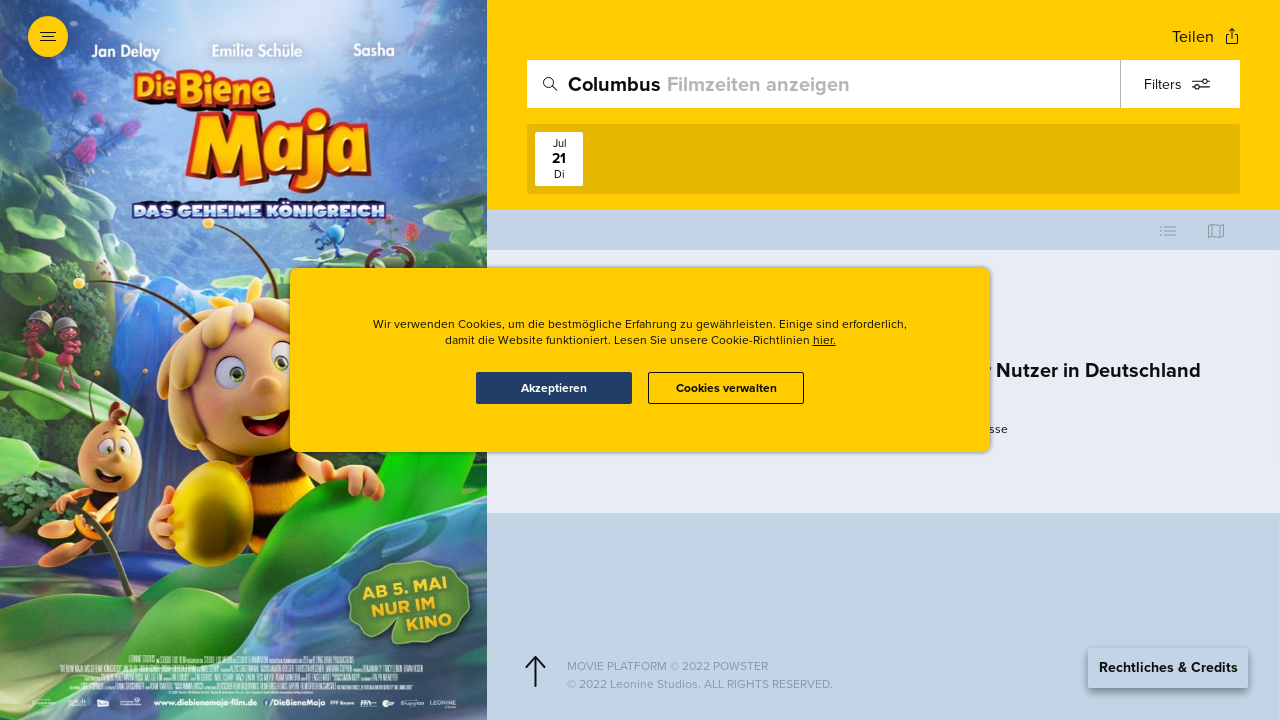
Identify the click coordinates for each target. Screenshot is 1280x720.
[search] (883, 84)
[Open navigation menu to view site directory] (48, 36)
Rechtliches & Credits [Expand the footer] (1168, 667)
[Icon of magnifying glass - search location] (550, 84)
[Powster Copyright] (899, 666)
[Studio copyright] (899, 684)
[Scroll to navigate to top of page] (535, 672)
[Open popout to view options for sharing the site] (1206, 36)
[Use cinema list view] (1168, 230)
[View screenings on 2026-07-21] (559, 159)
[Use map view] (1216, 230)
